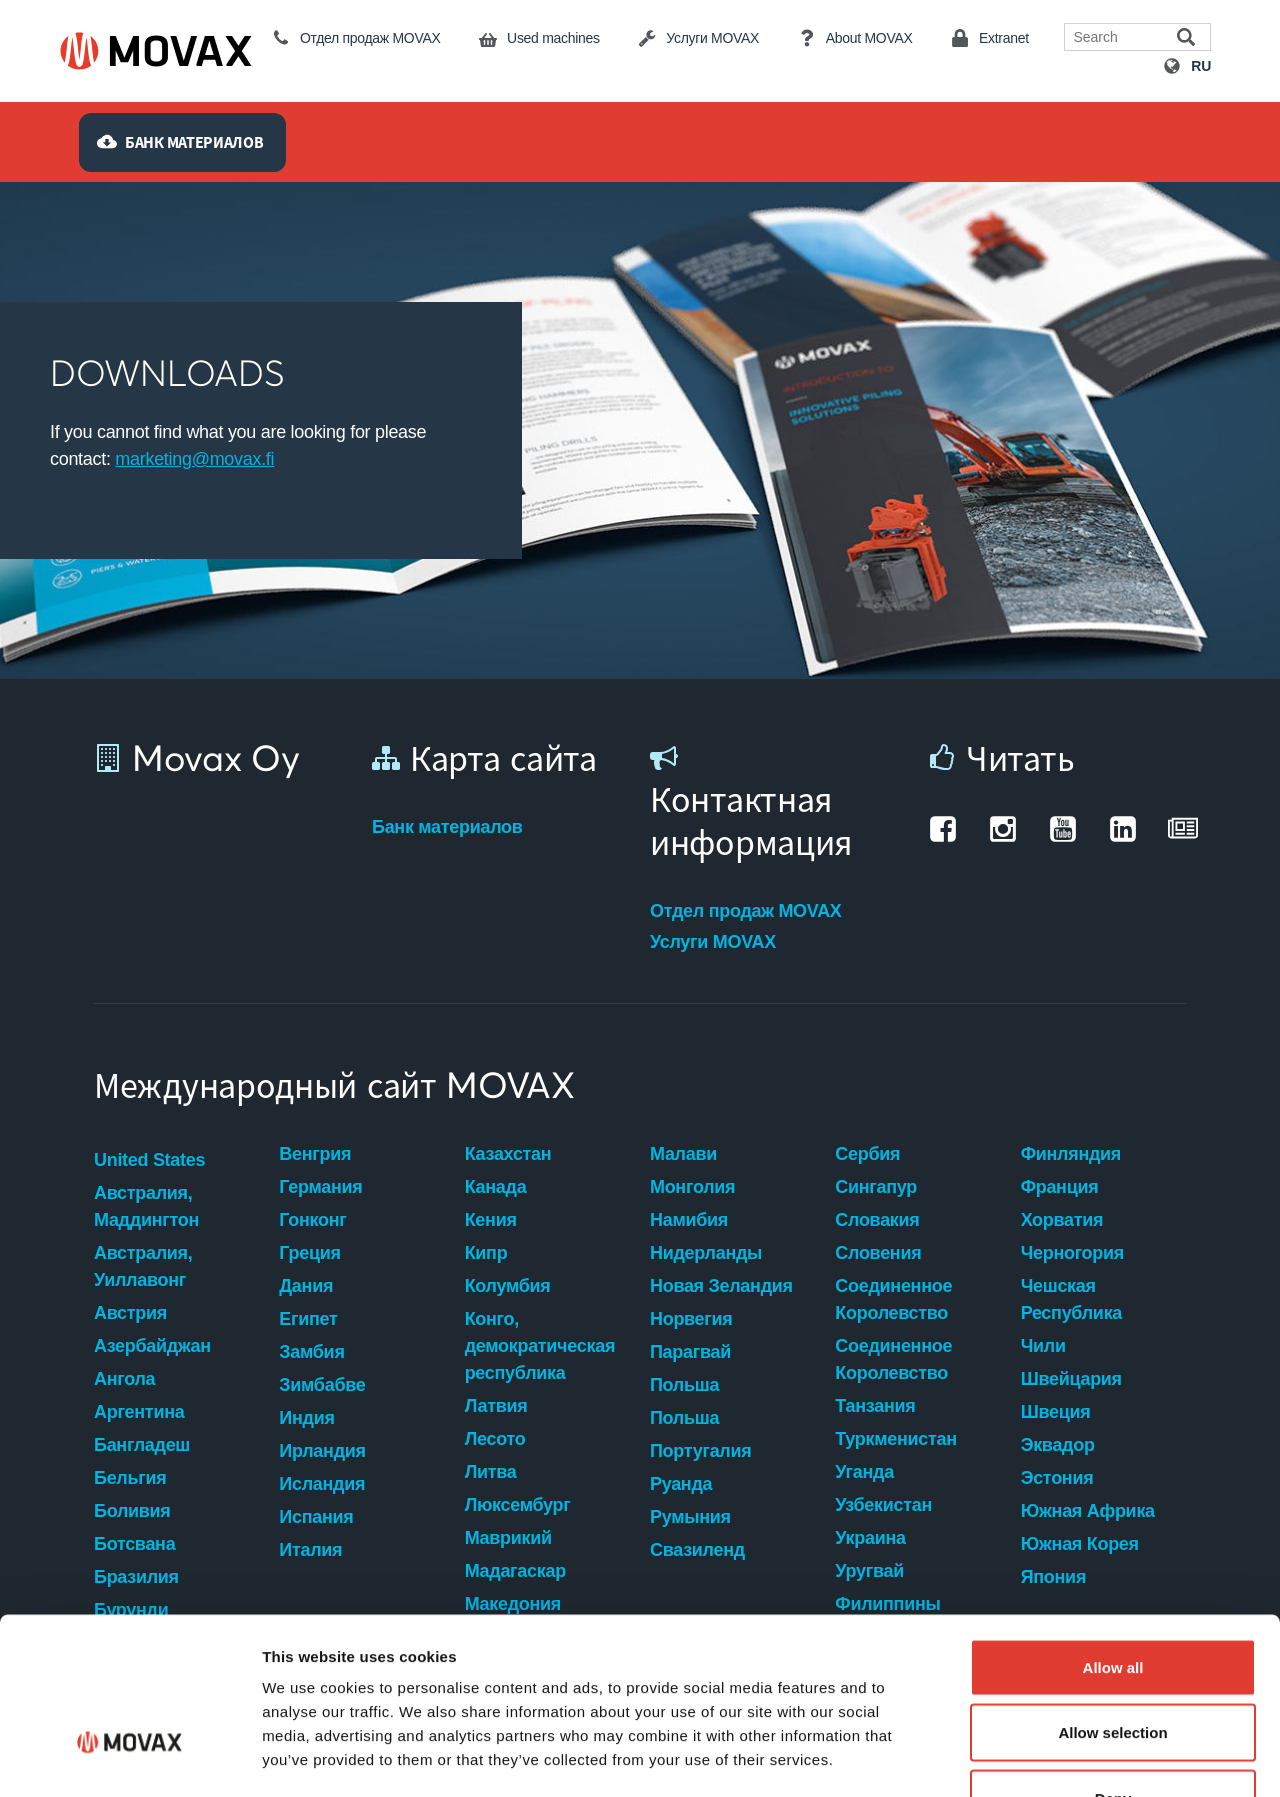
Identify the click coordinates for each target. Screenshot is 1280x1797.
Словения (878, 1253)
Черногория (1072, 1253)
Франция (1060, 1187)
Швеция (1056, 1412)
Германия (320, 1187)
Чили (1043, 1346)
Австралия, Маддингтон (146, 1206)
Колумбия (508, 1286)
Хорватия (1062, 1220)
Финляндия (1071, 1154)
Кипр (486, 1253)
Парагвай (690, 1352)
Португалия (700, 1451)
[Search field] (1123, 37)
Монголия (692, 1187)
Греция (309, 1253)
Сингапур (876, 1187)
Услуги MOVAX (713, 942)
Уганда (864, 1472)
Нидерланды (706, 1253)
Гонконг (312, 1220)
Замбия (311, 1352)
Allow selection (1112, 1600)
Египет (308, 1319)
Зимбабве (322, 1385)
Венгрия (315, 1154)
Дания (306, 1286)
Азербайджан (152, 1346)
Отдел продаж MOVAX (746, 911)
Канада (496, 1187)
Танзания (875, 1406)
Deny (1113, 1665)
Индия (306, 1418)
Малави (683, 1154)
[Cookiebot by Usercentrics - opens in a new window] (129, 1758)
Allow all (1113, 1534)
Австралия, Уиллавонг (143, 1266)
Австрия (130, 1313)
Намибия (689, 1220)
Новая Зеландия (721, 1286)
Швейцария (1071, 1379)
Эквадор (1058, 1445)
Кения (491, 1220)
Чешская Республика (1071, 1299)
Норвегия (691, 1319)
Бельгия (130, 1478)
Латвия (496, 1406)
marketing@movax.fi (194, 459)
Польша (684, 1385)
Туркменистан (895, 1439)
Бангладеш (142, 1445)
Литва (491, 1472)
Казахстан (508, 1154)
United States (149, 1160)
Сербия (867, 1154)
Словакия (877, 1220)
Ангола (124, 1379)
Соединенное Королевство (893, 1299)
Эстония (1057, 1478)
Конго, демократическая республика (540, 1346)
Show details (1049, 1757)
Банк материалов (447, 827)
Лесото (495, 1439)
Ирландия (322, 1451)
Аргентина (139, 1412)
